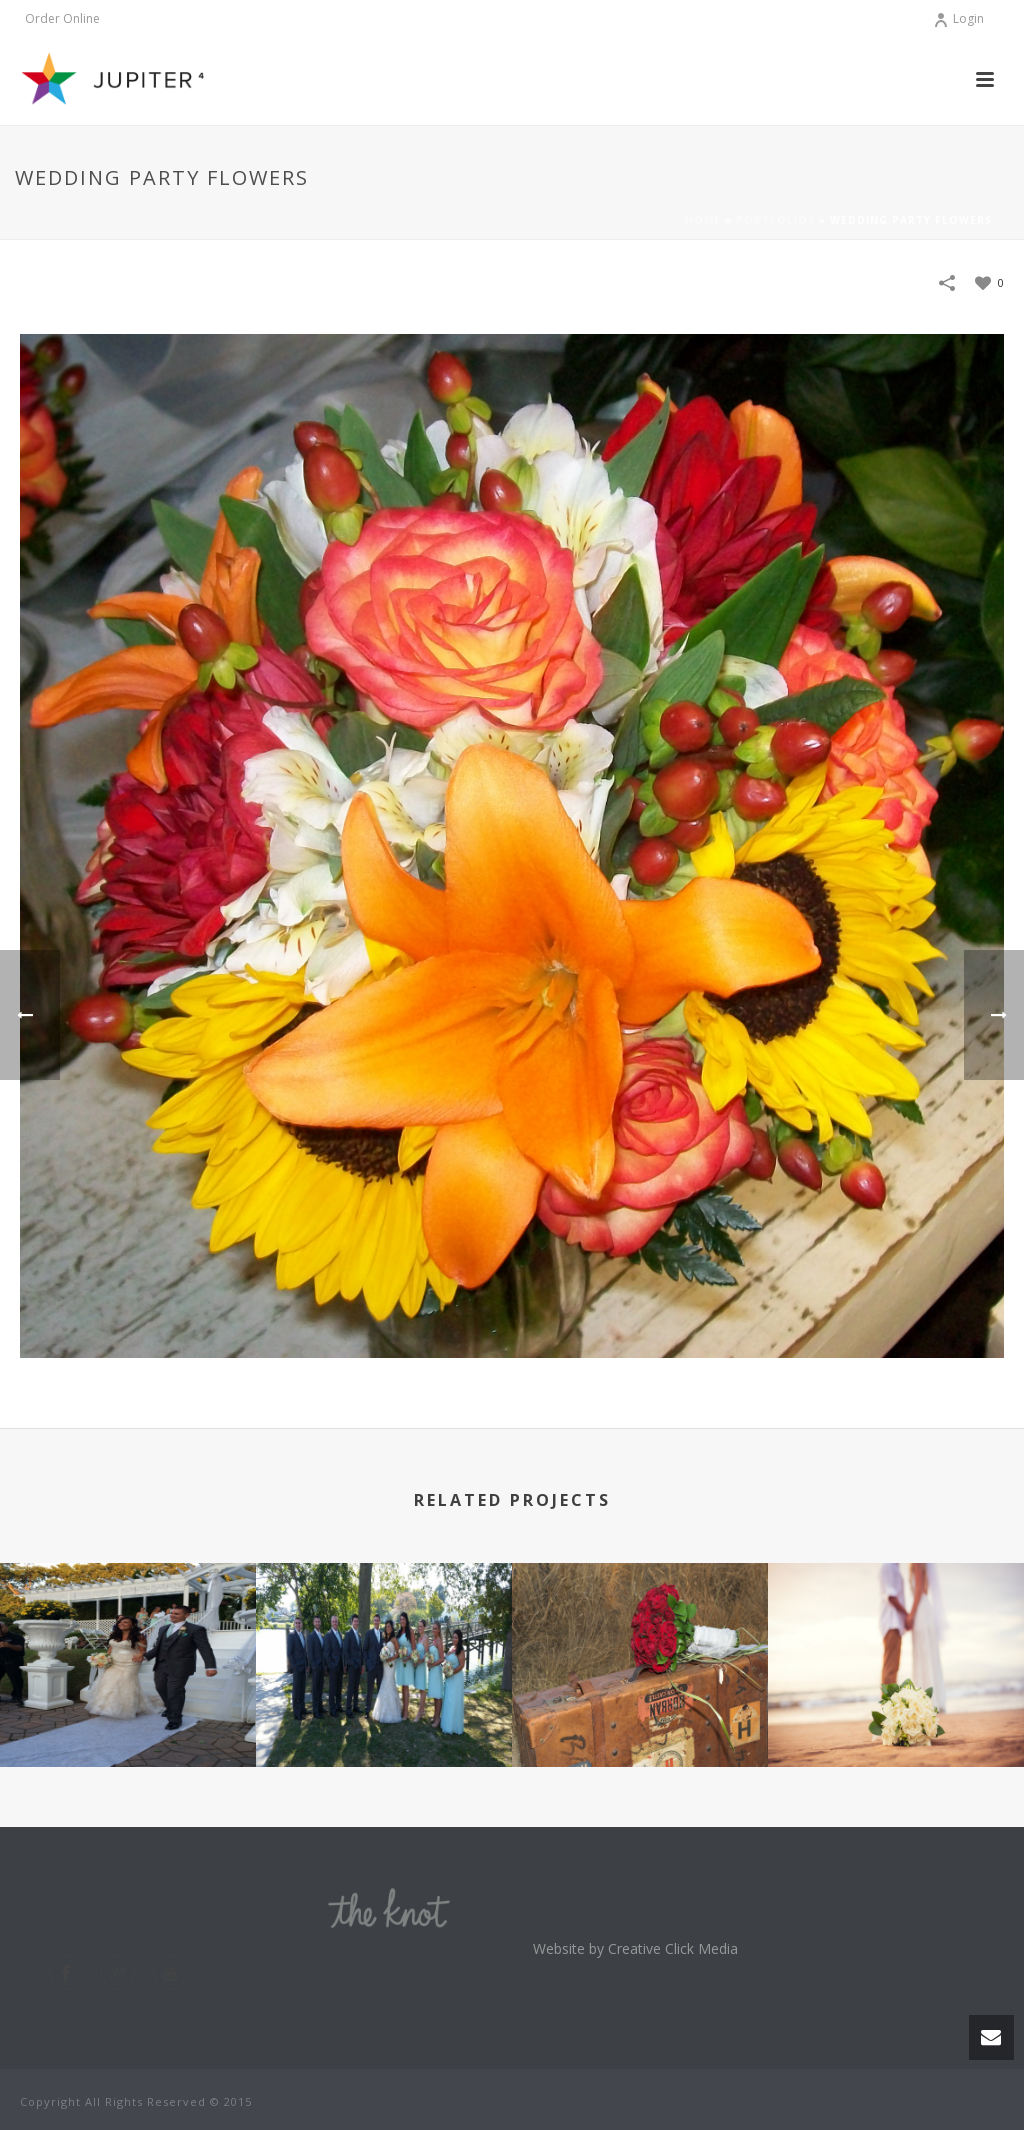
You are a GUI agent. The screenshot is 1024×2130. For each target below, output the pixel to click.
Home (703, 220)
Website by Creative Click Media (635, 1948)
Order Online (62, 19)
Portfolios (775, 220)
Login (958, 18)
